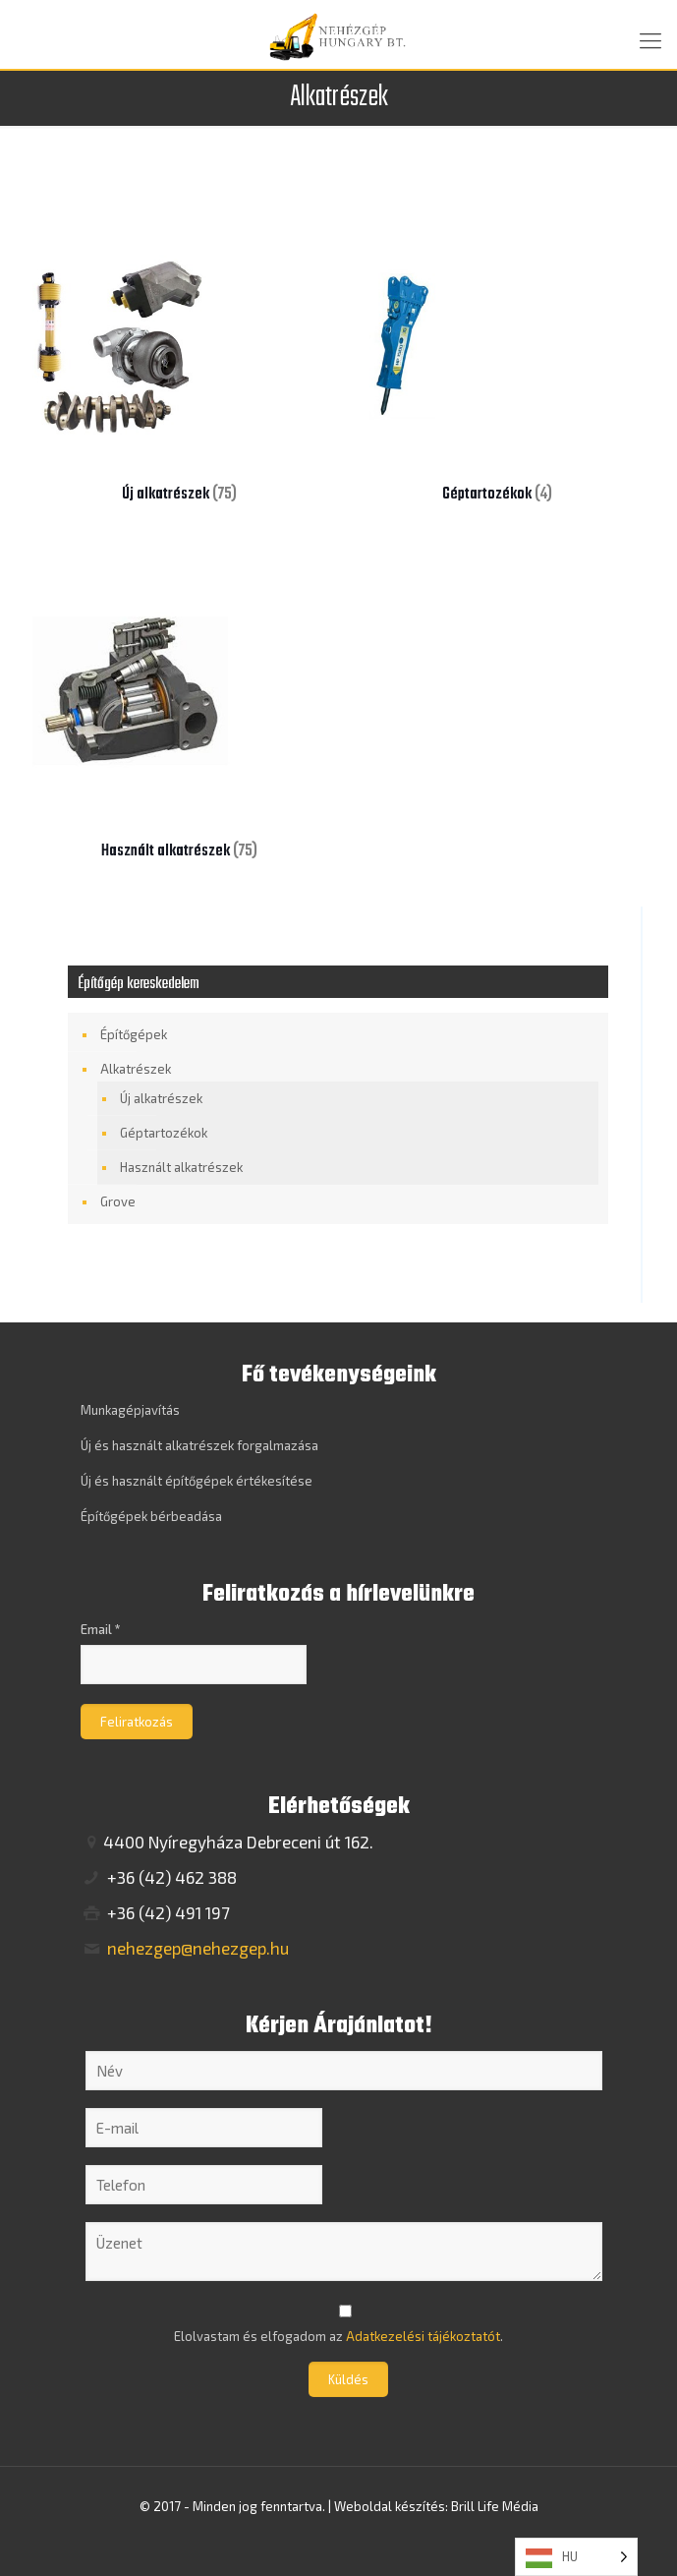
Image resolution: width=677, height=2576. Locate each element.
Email (101, 1629)
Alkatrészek (135, 1069)
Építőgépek (133, 1034)
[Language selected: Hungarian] (576, 2557)
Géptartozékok (163, 1133)
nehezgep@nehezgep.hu (196, 1948)
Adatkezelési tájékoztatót (423, 2336)
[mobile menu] (650, 39)
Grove (118, 1201)
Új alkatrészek (161, 1098)
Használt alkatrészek (181, 1167)
